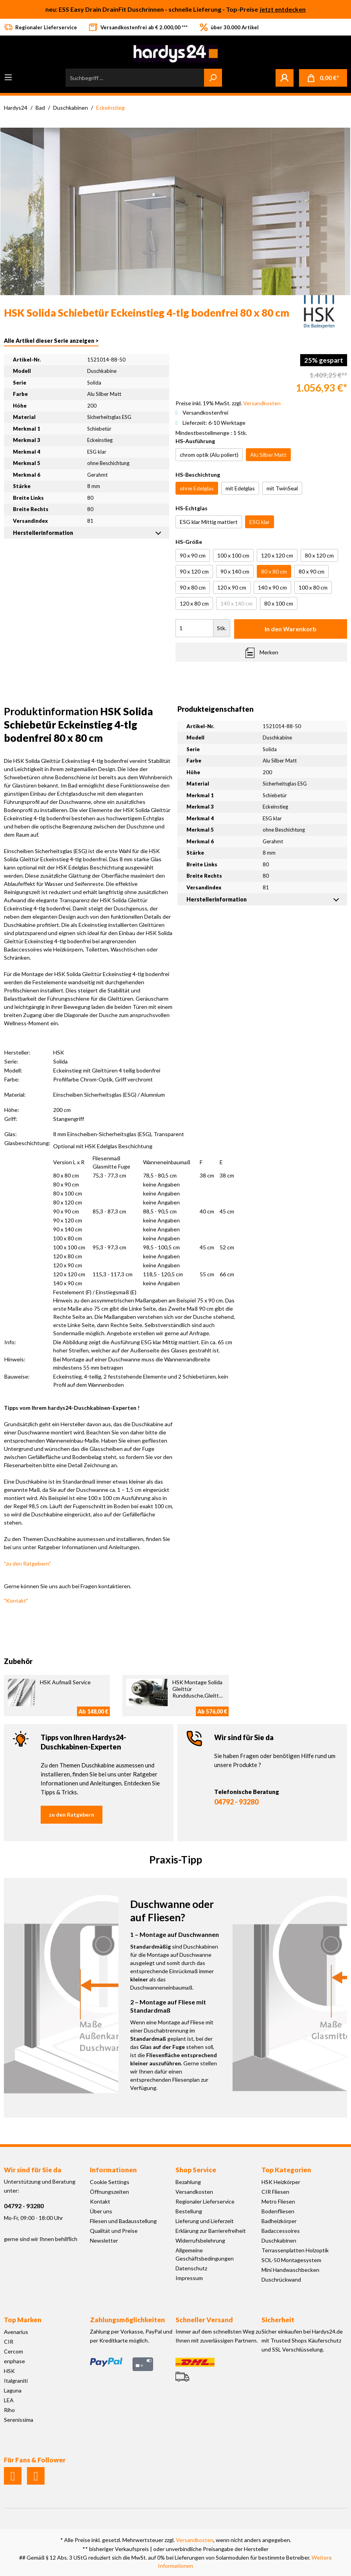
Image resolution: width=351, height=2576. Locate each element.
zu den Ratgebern (71, 1814)
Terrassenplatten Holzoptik (295, 2250)
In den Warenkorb (291, 628)
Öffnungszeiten (109, 2191)
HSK (9, 2371)
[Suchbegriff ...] (135, 78)
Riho (9, 2410)
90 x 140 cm (234, 571)
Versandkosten (194, 2191)
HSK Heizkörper (280, 2182)
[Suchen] (213, 78)
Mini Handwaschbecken (290, 2269)
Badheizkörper (279, 2221)
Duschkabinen (278, 2240)
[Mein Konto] (285, 77)
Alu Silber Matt (268, 454)
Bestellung (189, 2211)
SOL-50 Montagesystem (291, 2260)
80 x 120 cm (319, 555)
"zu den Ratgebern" (27, 1563)
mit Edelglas (240, 488)
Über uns (101, 2211)
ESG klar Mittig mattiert (209, 521)
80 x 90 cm (311, 571)
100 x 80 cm (313, 587)
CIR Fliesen (275, 2191)
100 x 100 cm (233, 555)
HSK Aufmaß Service (65, 1682)
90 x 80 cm (193, 587)
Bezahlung (188, 2182)
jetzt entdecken (283, 9)
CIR (8, 2341)
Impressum (189, 2278)
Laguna (12, 2390)
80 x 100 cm (278, 603)
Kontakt (100, 2201)
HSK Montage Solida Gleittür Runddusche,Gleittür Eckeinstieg (198, 1692)
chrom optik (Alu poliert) (209, 454)
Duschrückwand (281, 2279)
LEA (9, 2400)
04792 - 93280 (236, 1801)
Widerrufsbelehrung (200, 2240)
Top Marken (22, 2320)
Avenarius (16, 2331)
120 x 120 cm (277, 555)
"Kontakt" (16, 1600)
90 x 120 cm (194, 571)
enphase (14, 2361)
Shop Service (196, 2170)
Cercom (13, 2351)
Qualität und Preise (114, 2230)
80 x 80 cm (274, 571)
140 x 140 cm (236, 603)
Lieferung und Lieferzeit (205, 2221)
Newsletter (104, 2240)
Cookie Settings (109, 2182)
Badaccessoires (280, 2230)
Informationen (113, 2170)
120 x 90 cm (231, 587)
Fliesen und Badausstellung (123, 2221)
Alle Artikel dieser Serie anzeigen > (51, 340)
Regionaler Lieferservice (205, 2201)
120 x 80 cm (194, 603)
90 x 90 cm (193, 555)
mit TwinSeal (282, 488)
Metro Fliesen (278, 2201)
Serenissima (18, 2419)
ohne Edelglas (197, 488)
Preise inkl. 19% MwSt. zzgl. (228, 403)
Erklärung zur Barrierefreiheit (211, 2230)
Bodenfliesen (277, 2211)
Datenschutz (191, 2268)
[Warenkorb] (323, 78)
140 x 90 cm (272, 587)
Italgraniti (16, 2380)
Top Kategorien (286, 2170)
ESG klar (259, 521)
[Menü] (8, 77)
